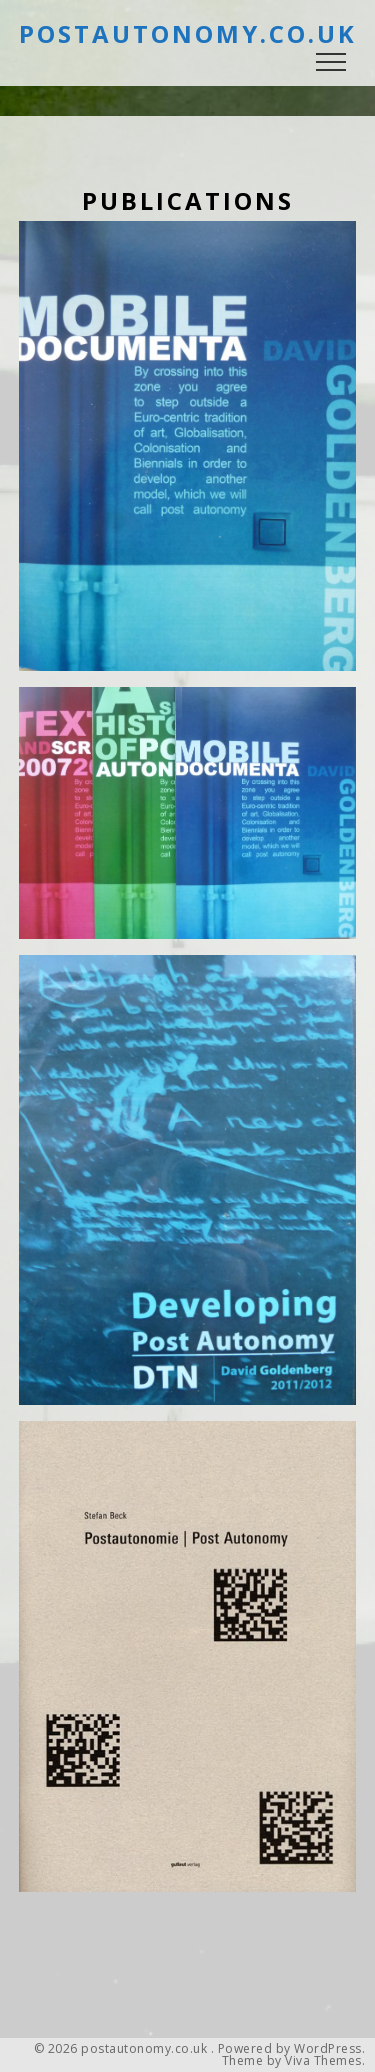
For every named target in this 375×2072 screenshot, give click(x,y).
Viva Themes (323, 2061)
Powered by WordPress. (292, 2049)
